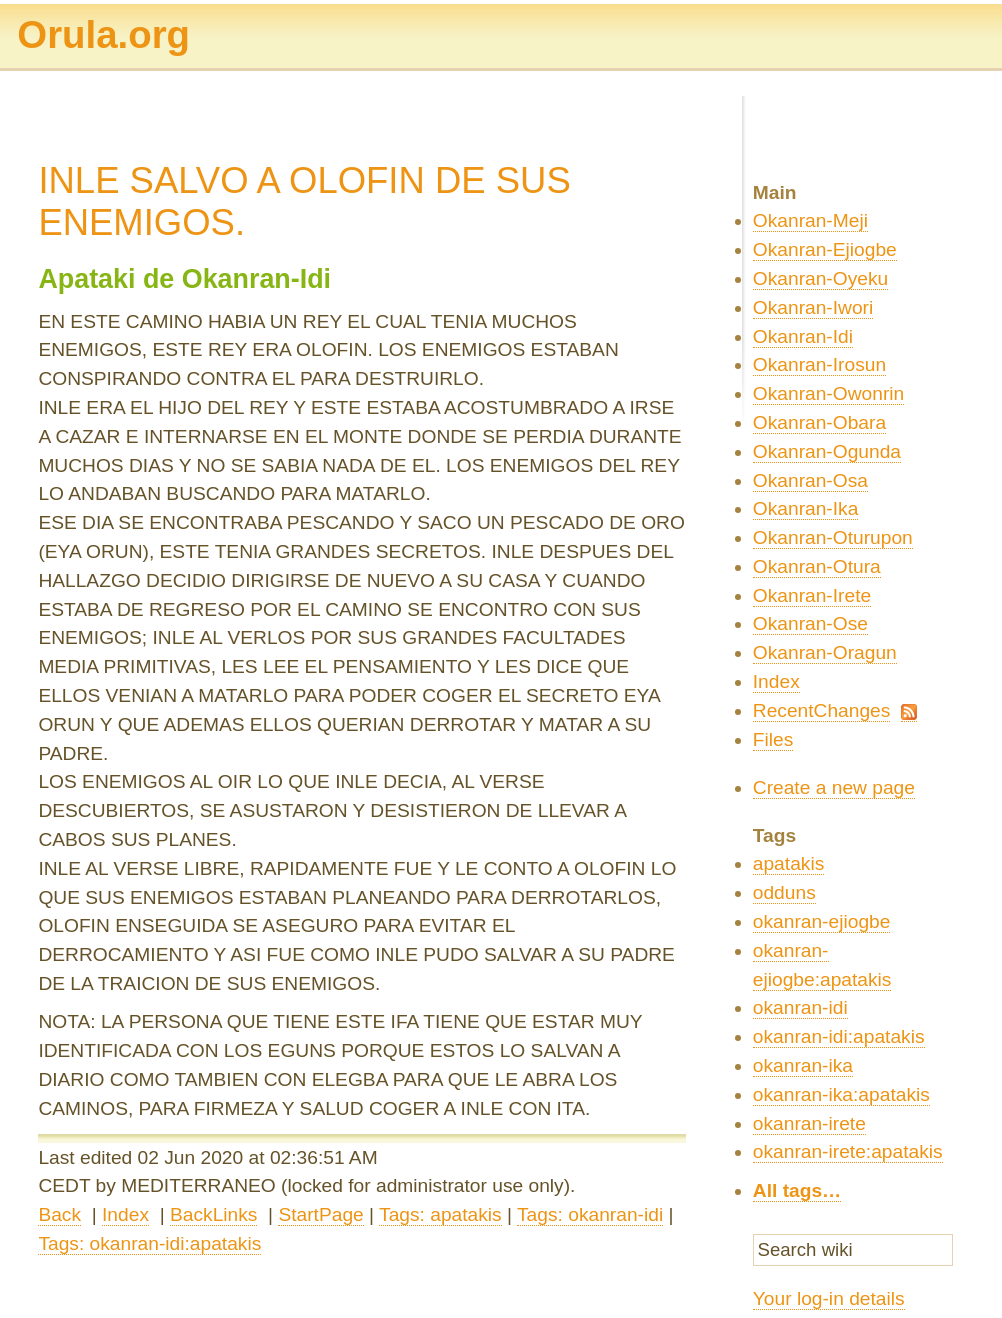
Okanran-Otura (817, 566)
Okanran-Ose (810, 623)
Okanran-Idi (803, 336)
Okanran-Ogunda (827, 451)
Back (59, 1214)
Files (773, 739)
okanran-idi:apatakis (839, 1036)
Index (125, 1214)
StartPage (320, 1214)
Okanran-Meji (810, 220)
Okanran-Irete (812, 595)
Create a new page (834, 787)
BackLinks (213, 1214)
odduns (784, 892)
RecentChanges (822, 710)
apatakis (788, 863)
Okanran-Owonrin (828, 393)
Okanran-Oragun (825, 652)
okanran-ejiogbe (822, 921)
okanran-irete (809, 1123)
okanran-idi (800, 1007)
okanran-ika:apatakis (841, 1094)
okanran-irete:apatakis (848, 1151)
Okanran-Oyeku (820, 278)
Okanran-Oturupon (833, 537)
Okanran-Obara (819, 422)
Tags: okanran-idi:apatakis (149, 1243)
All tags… (797, 1190)
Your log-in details (829, 1298)
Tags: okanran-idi (590, 1214)
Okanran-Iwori (813, 307)
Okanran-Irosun (819, 364)
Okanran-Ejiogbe (825, 249)
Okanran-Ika (806, 508)
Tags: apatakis (440, 1214)
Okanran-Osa (810, 480)
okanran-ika (803, 1065)
